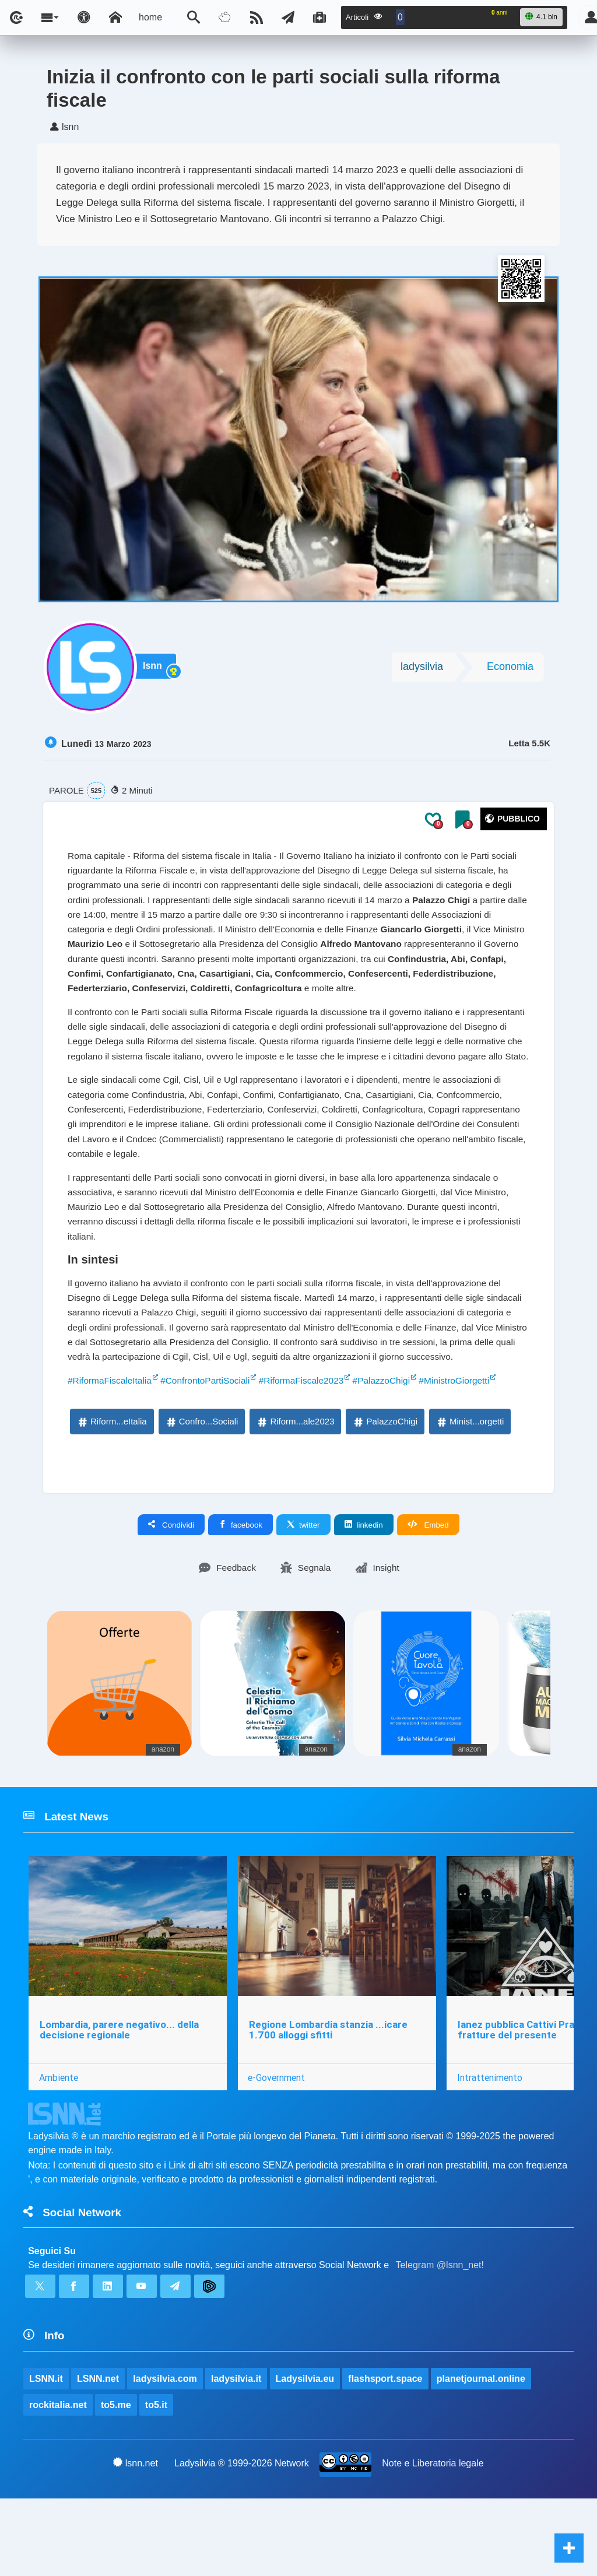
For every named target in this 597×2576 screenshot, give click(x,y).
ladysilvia (422, 669)
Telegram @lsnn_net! (440, 2339)
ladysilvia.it (237, 2454)
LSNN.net (98, 2454)
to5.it (156, 2481)
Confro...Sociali (201, 1491)
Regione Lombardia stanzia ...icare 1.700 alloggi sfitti (329, 2102)
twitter (303, 1594)
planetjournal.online (481, 2454)
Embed (428, 1594)
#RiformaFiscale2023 (310, 1449)
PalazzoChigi (384, 1491)
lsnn (154, 670)
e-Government (277, 2149)
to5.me (116, 2481)
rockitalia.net (58, 2481)
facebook (240, 1594)
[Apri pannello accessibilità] (84, 17)
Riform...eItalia (111, 1491)
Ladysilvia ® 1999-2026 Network (241, 2540)
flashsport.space (386, 2454)
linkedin (364, 1594)
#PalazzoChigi (392, 1449)
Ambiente (58, 2149)
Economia (510, 669)
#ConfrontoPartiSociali (210, 1449)
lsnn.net (135, 2540)
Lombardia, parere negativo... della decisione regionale (119, 2102)
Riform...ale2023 (295, 1491)
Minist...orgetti (470, 1491)
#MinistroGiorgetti (467, 1449)
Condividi (171, 1594)
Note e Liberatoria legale (433, 2540)
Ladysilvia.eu (305, 2454)
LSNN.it (46, 2454)
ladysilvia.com (165, 2454)
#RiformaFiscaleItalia (111, 1449)
